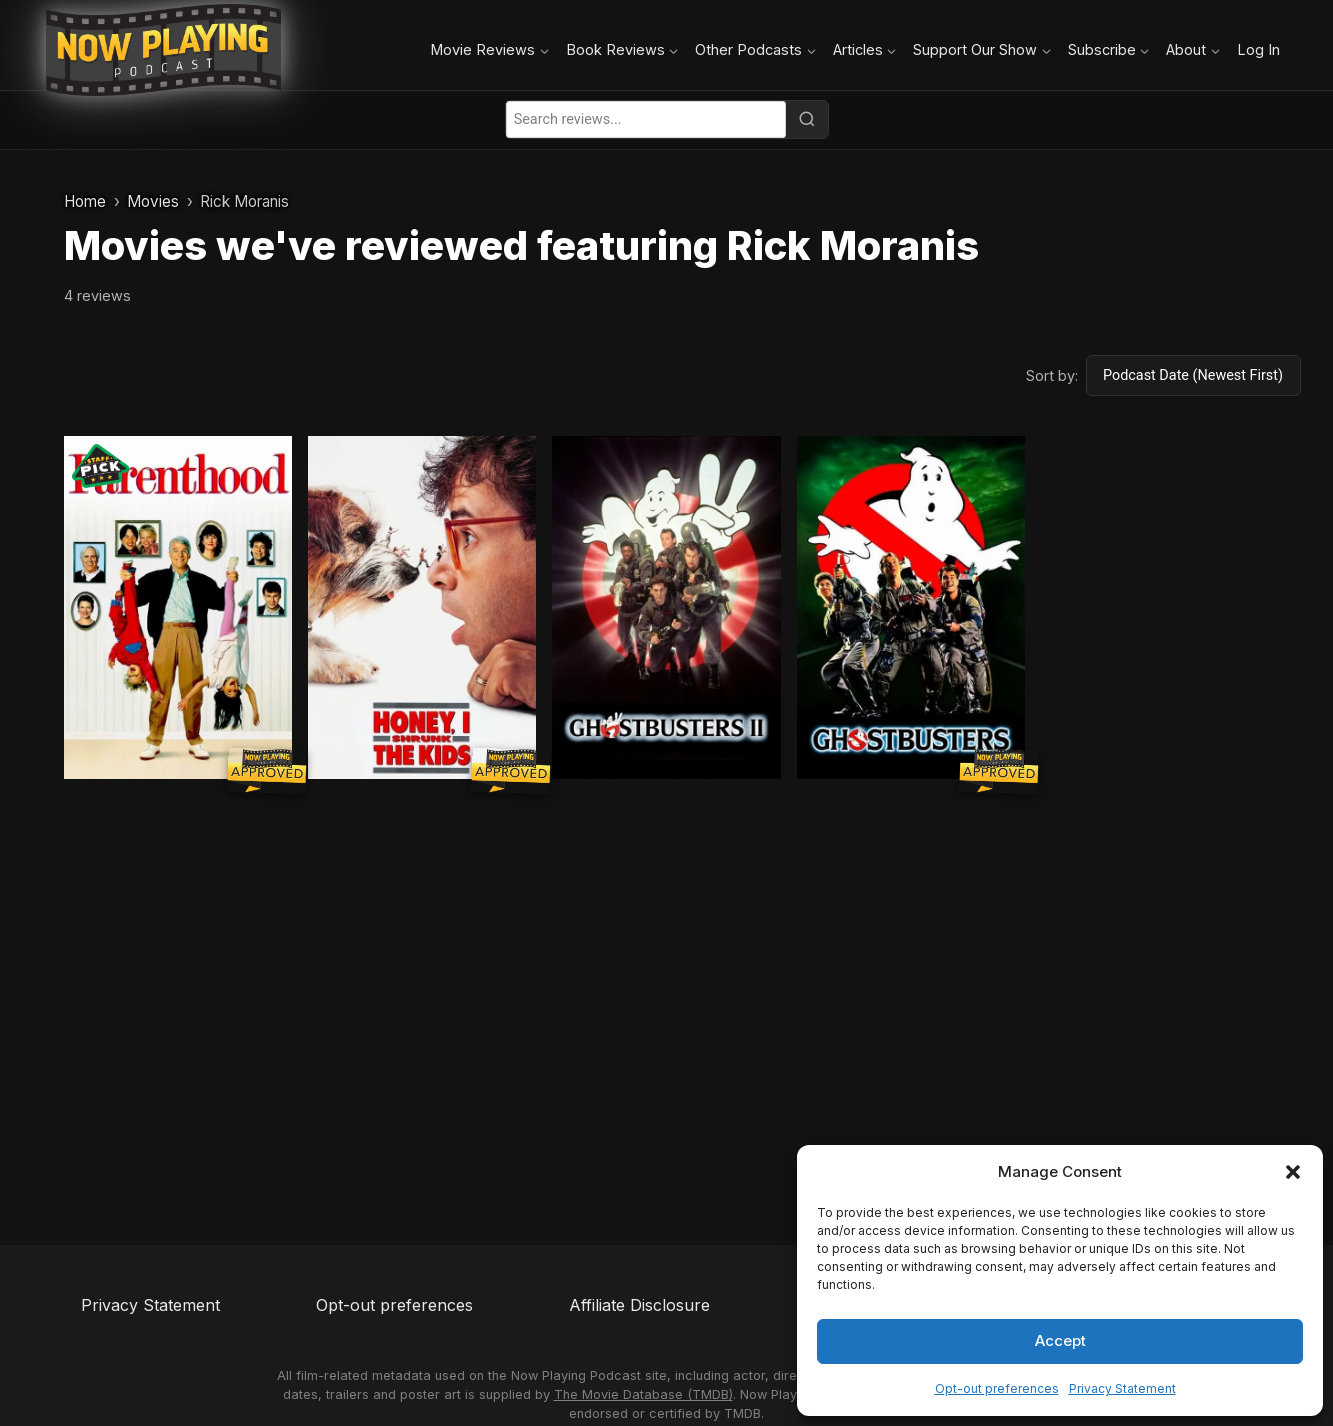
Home (85, 201)
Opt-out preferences (997, 1388)
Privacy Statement (1122, 1388)
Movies (153, 201)
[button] (1293, 1172)
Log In (1258, 49)
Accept (1060, 1340)
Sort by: (1052, 375)
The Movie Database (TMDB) (643, 1394)
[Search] (807, 119)
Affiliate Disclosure (639, 1305)
